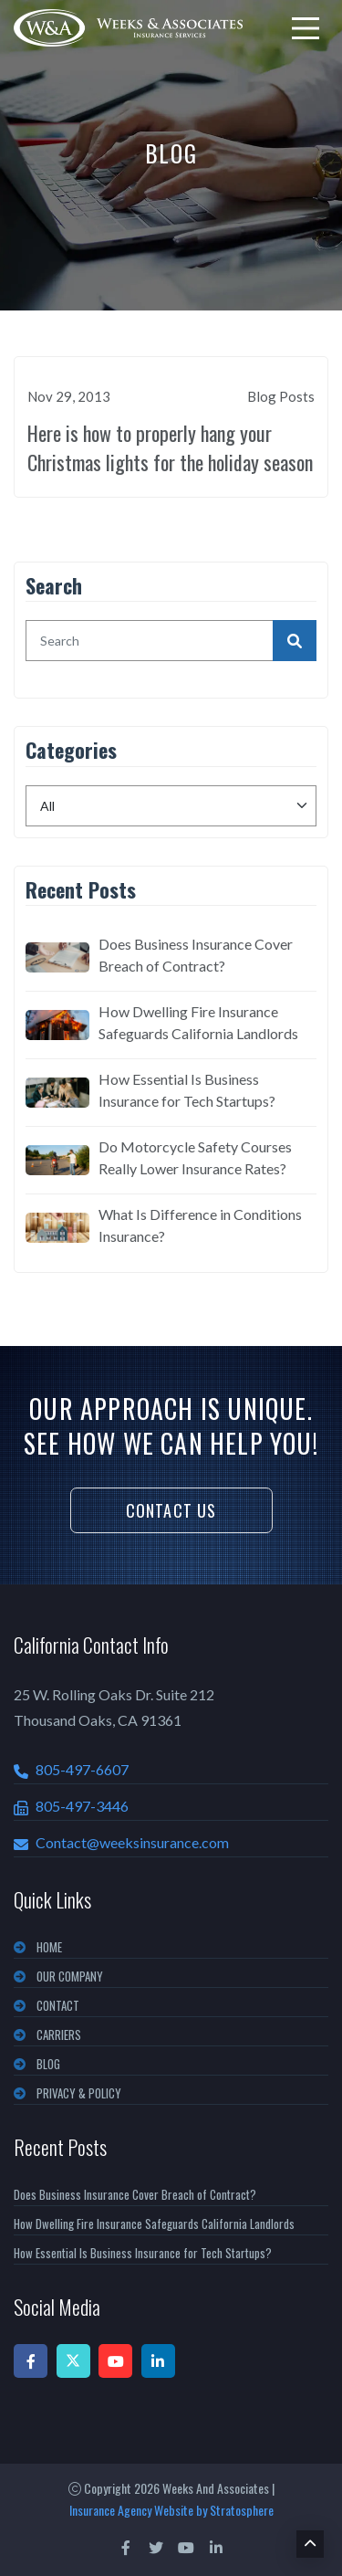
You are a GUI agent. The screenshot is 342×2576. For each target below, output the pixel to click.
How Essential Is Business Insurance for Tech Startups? (186, 1089)
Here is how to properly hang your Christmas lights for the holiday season (170, 447)
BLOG (48, 2064)
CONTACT (57, 2005)
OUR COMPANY (69, 1976)
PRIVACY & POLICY (78, 2093)
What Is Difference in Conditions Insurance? (200, 1225)
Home (49, 1947)
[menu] (305, 28)
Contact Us (171, 1510)
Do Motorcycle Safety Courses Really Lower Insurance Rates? (195, 1157)
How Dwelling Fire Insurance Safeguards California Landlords (198, 1022)
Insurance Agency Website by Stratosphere (171, 2509)
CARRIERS (58, 2034)
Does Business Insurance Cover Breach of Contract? (195, 954)
